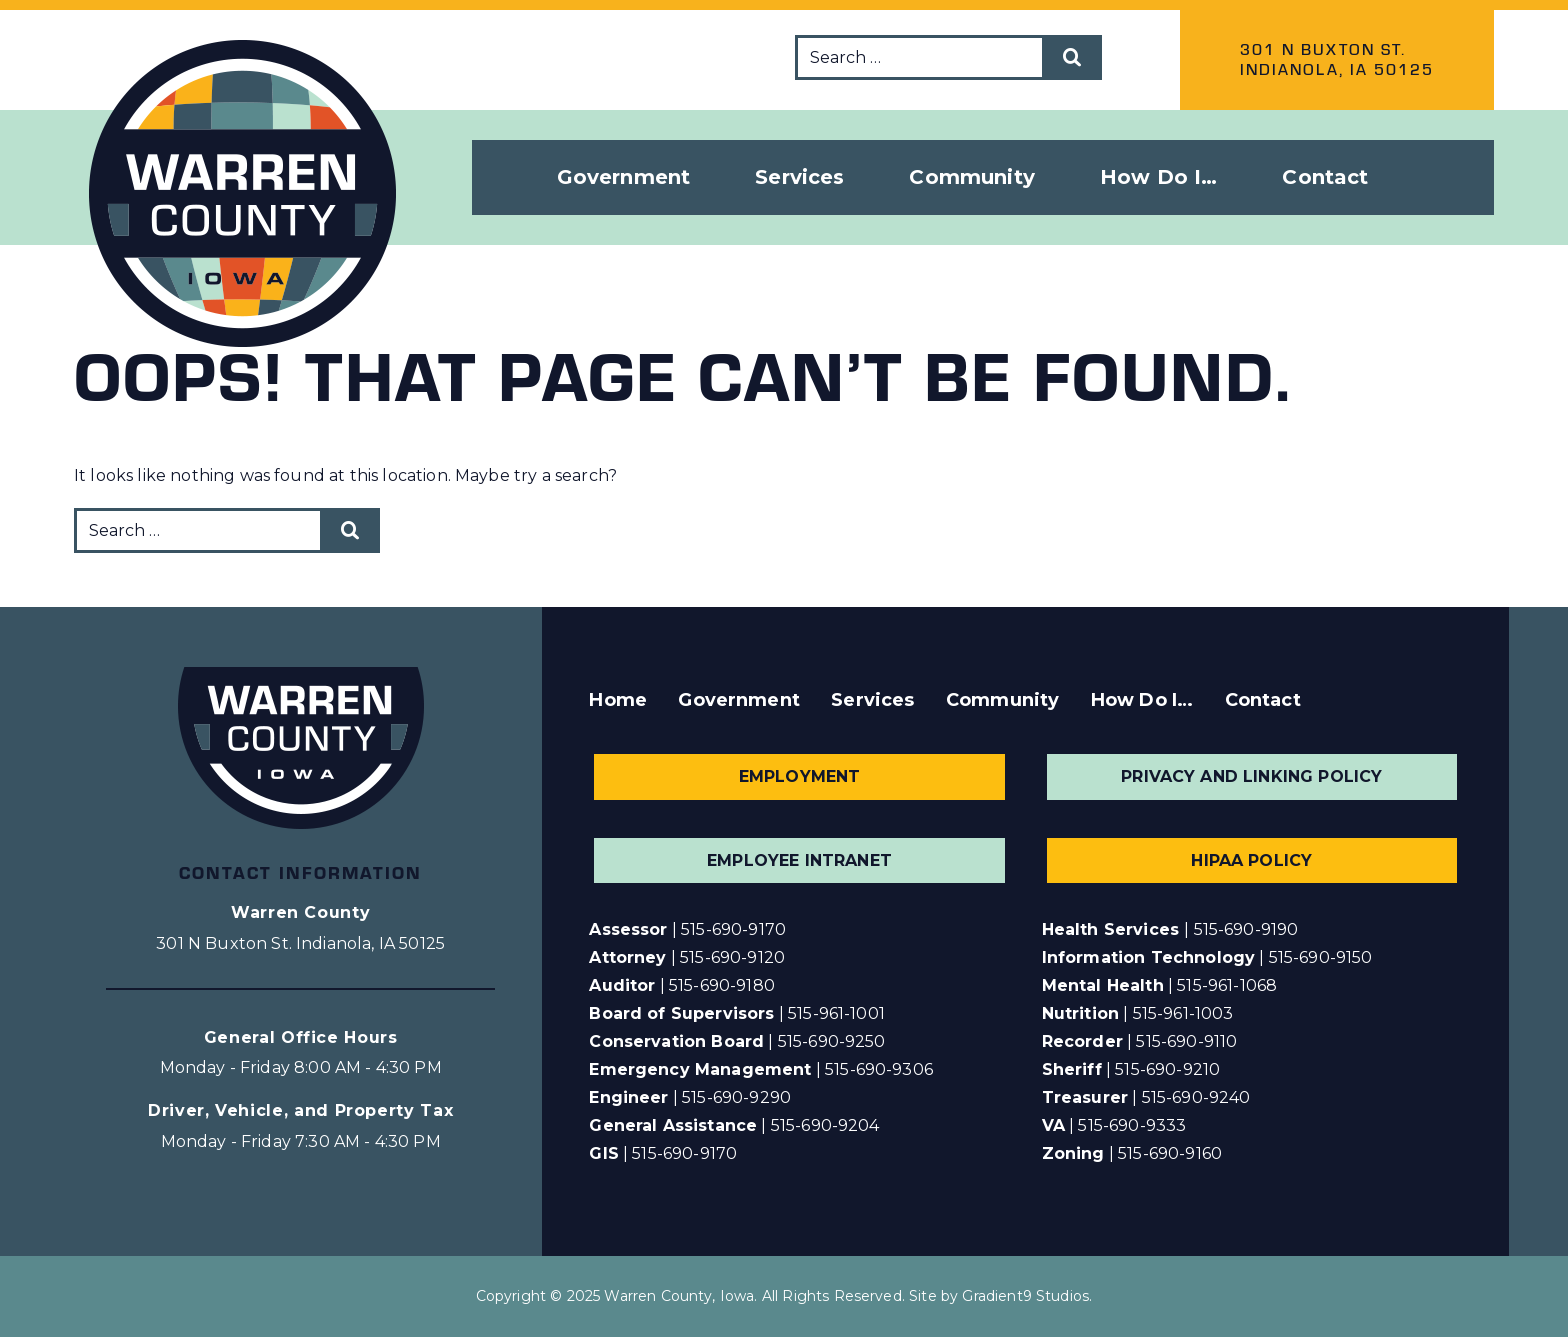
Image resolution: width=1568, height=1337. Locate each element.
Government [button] (624, 177)
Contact (1325, 177)
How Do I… (1142, 700)
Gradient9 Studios (1025, 1296)
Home (618, 700)
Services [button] (799, 177)
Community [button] (971, 177)
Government (739, 700)
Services (872, 700)
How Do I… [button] (1158, 177)
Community (1002, 700)
